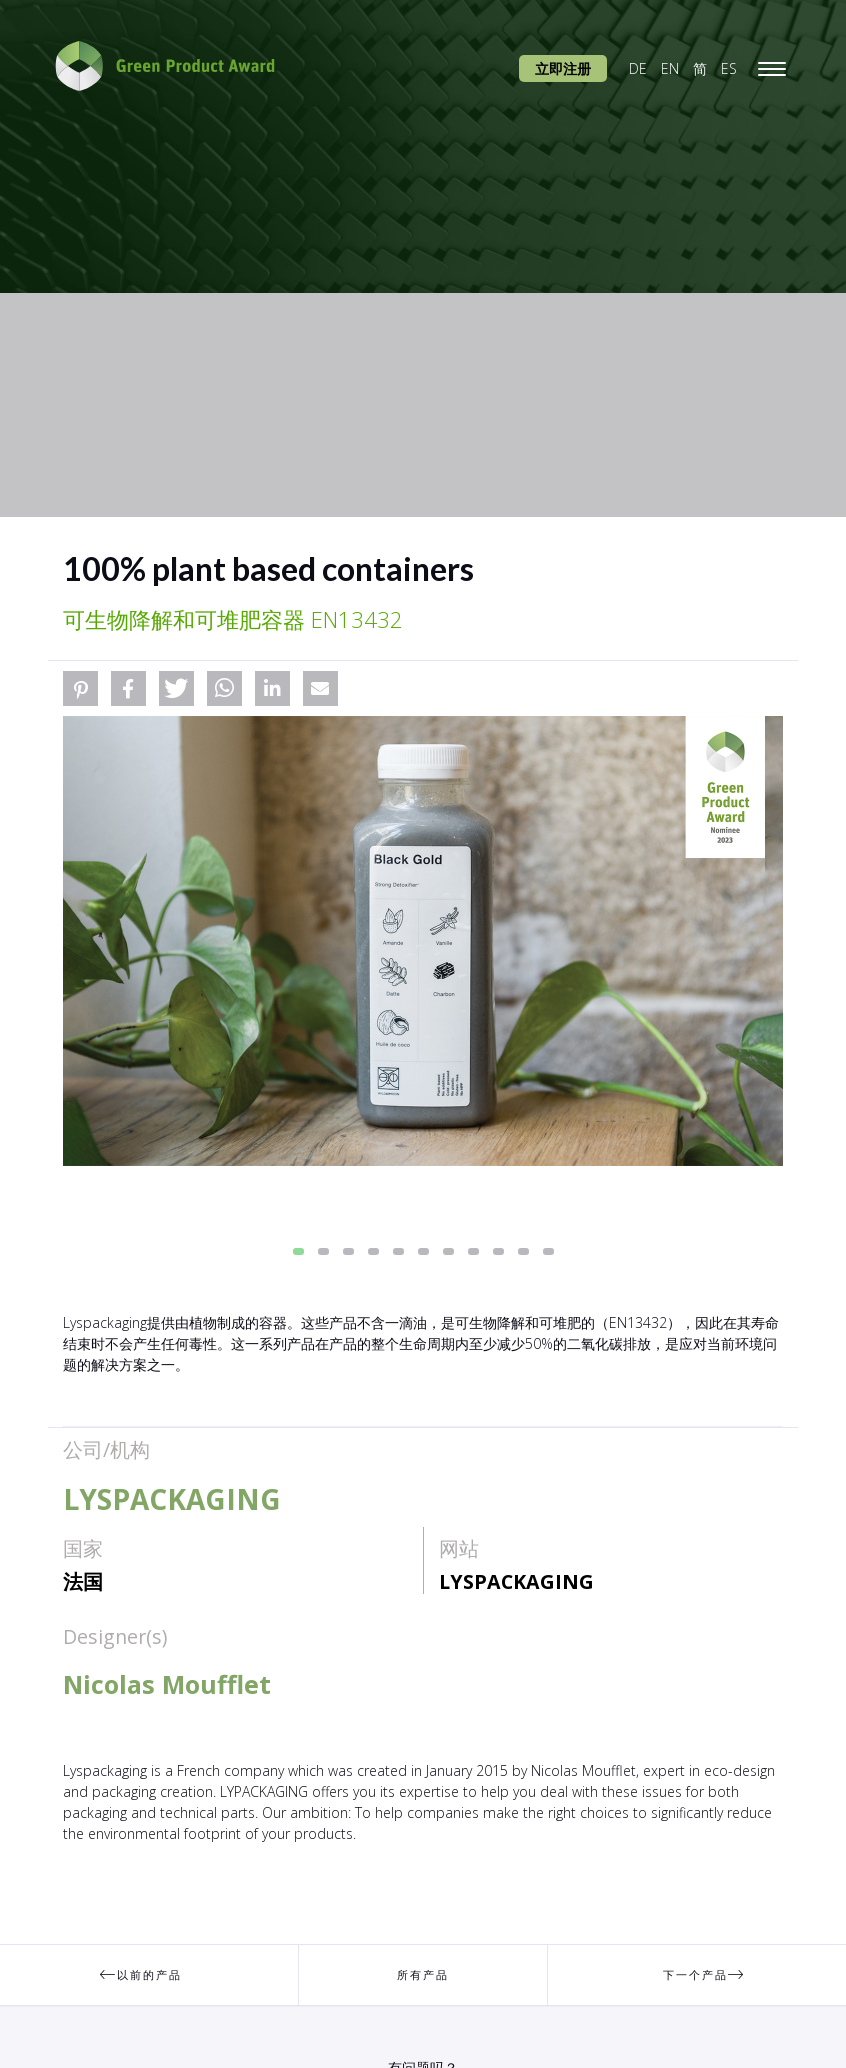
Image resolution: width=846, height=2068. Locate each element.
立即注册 (563, 68)
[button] (80, 688)
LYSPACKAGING (516, 1581)
